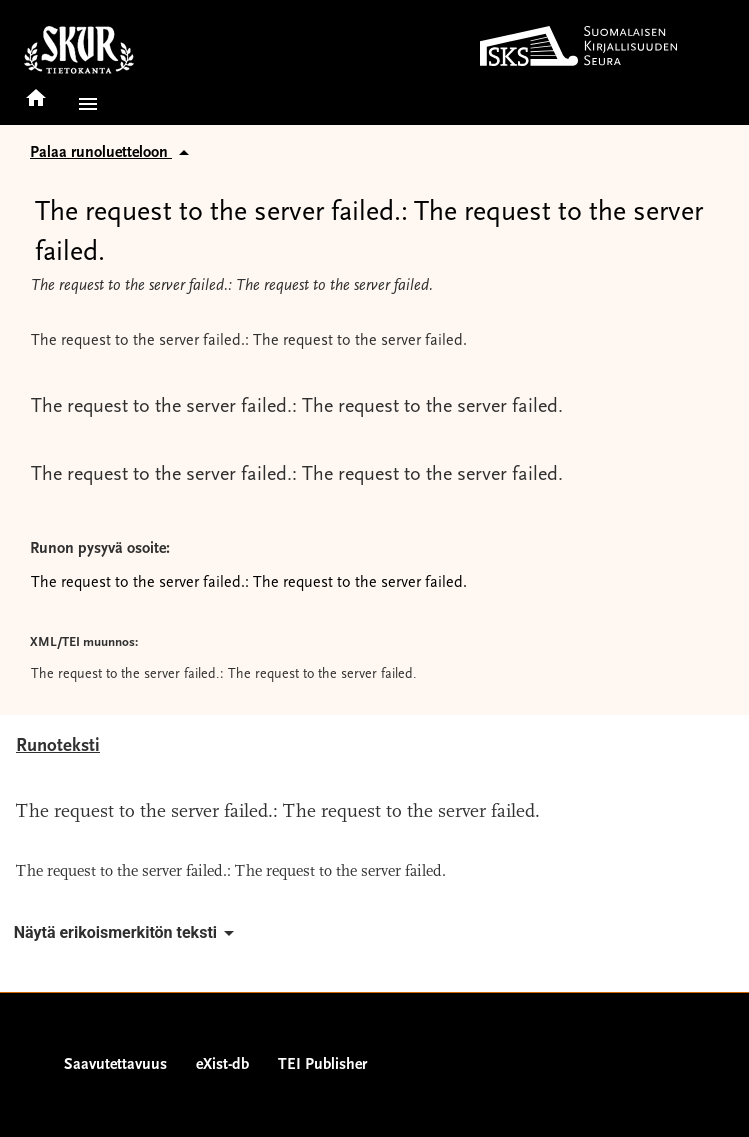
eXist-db (222, 1065)
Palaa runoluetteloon (113, 153)
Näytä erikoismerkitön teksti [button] (127, 933)
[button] (84, 104)
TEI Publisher (322, 1065)
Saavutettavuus (115, 1065)
